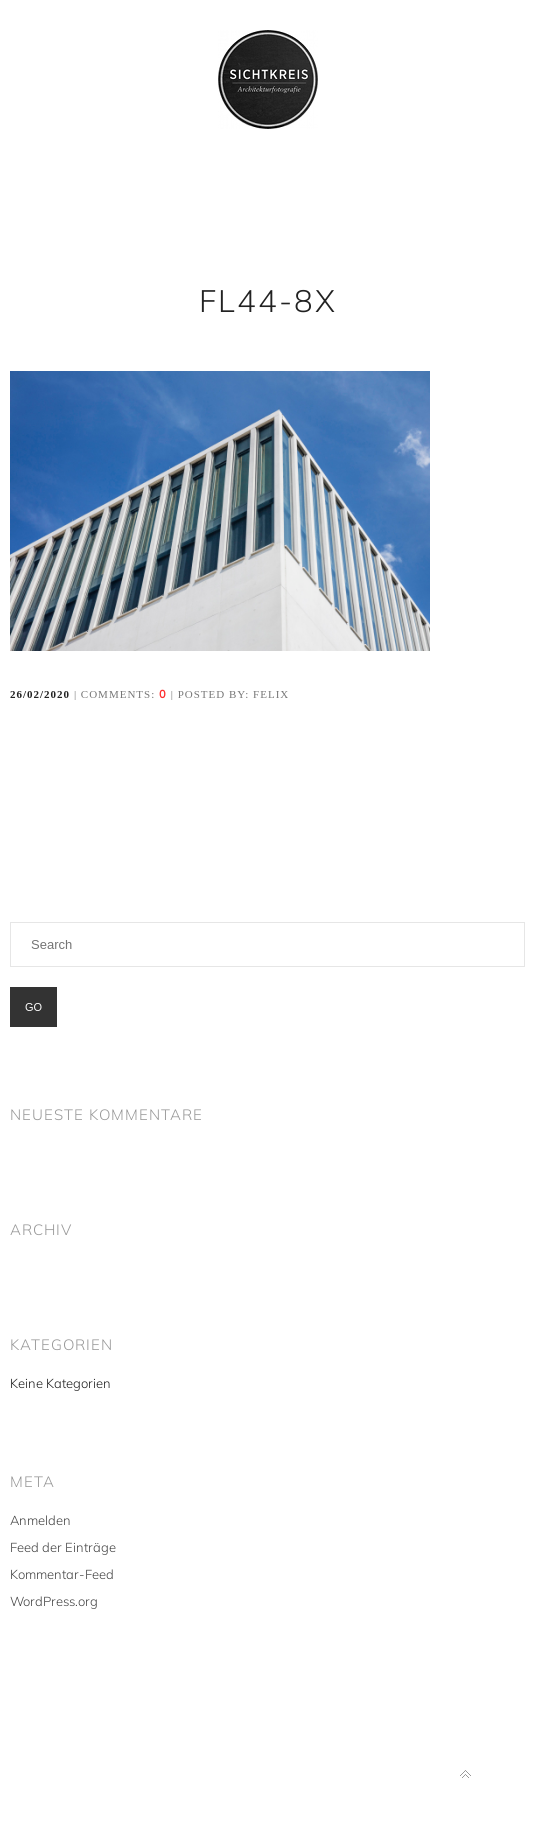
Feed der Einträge (63, 1547)
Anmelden (40, 1520)
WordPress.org (54, 1601)
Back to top (465, 1774)
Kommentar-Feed (62, 1574)
